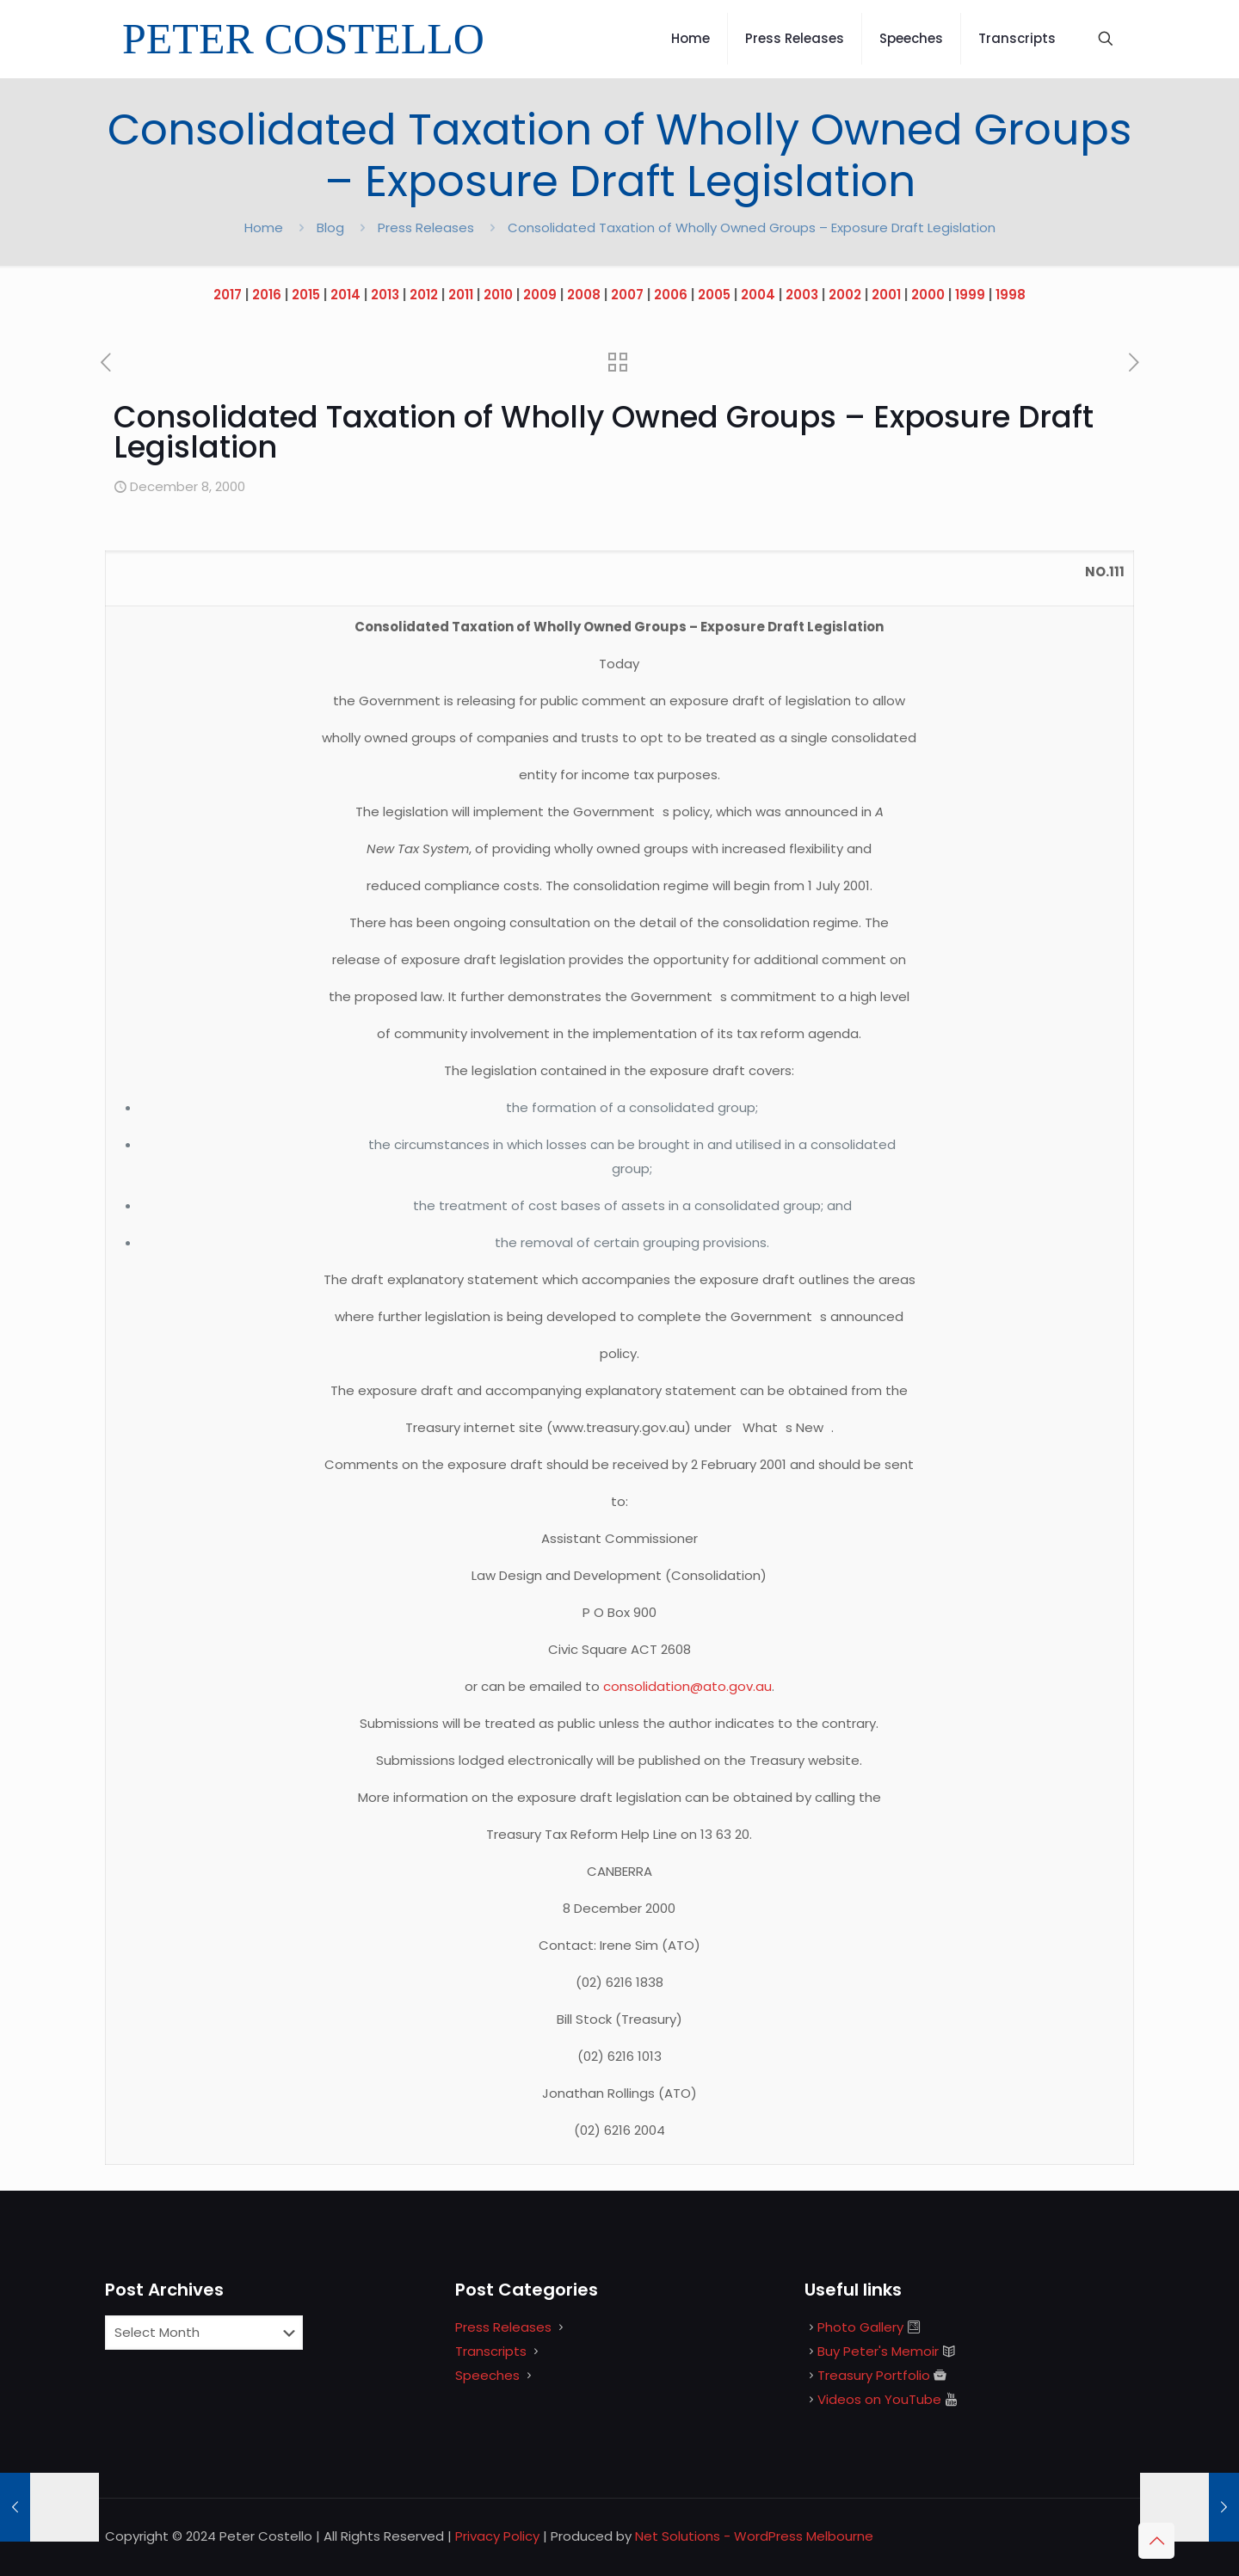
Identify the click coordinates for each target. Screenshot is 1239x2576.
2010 (498, 295)
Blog (330, 227)
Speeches (487, 2375)
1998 (1011, 295)
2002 (845, 295)
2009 (540, 295)
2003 (802, 295)
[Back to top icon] (1156, 2541)
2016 (266, 295)
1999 (970, 295)
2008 (584, 295)
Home (263, 227)
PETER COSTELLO (303, 39)
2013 (385, 295)
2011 (460, 295)
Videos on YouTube (879, 2399)
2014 (345, 295)
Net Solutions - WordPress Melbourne (754, 2536)
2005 (714, 295)
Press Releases (426, 227)
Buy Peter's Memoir (878, 2351)
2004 (758, 295)
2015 (306, 295)
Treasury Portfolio (873, 2375)
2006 (670, 295)
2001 (886, 295)
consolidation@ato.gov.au (687, 1686)
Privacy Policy (497, 2536)
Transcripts (491, 2351)
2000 (928, 295)
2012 (424, 295)
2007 (627, 295)
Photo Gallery (860, 2327)
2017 (227, 295)
